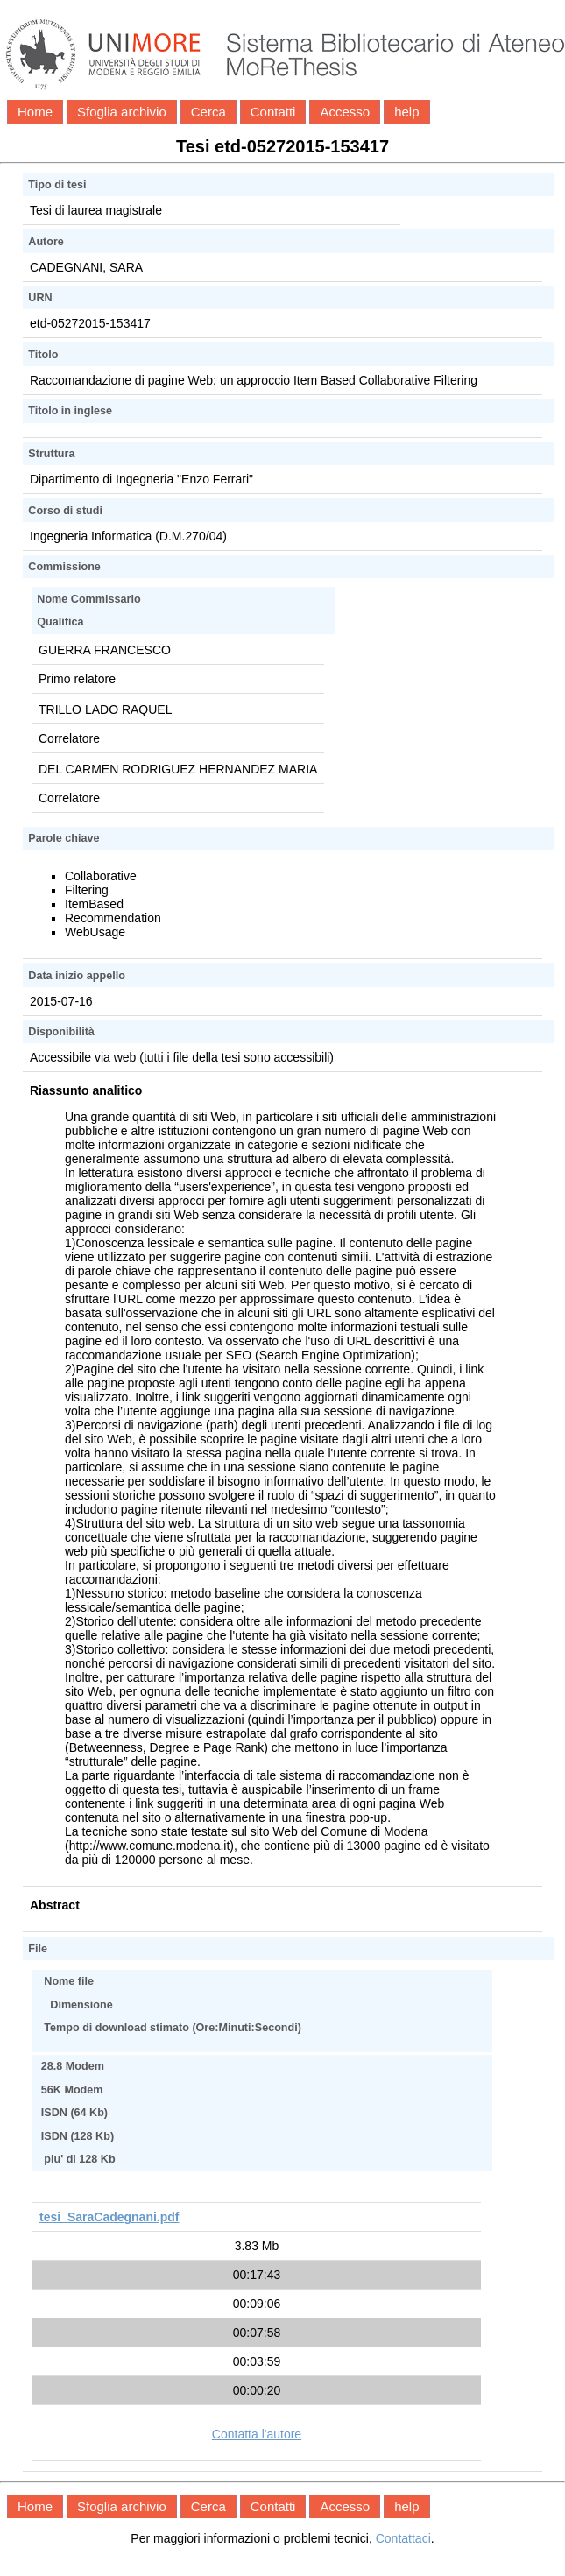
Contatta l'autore (256, 2434)
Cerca (208, 111)
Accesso (345, 111)
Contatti (273, 111)
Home (35, 111)
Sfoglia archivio (121, 111)
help (406, 111)
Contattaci (403, 2538)
